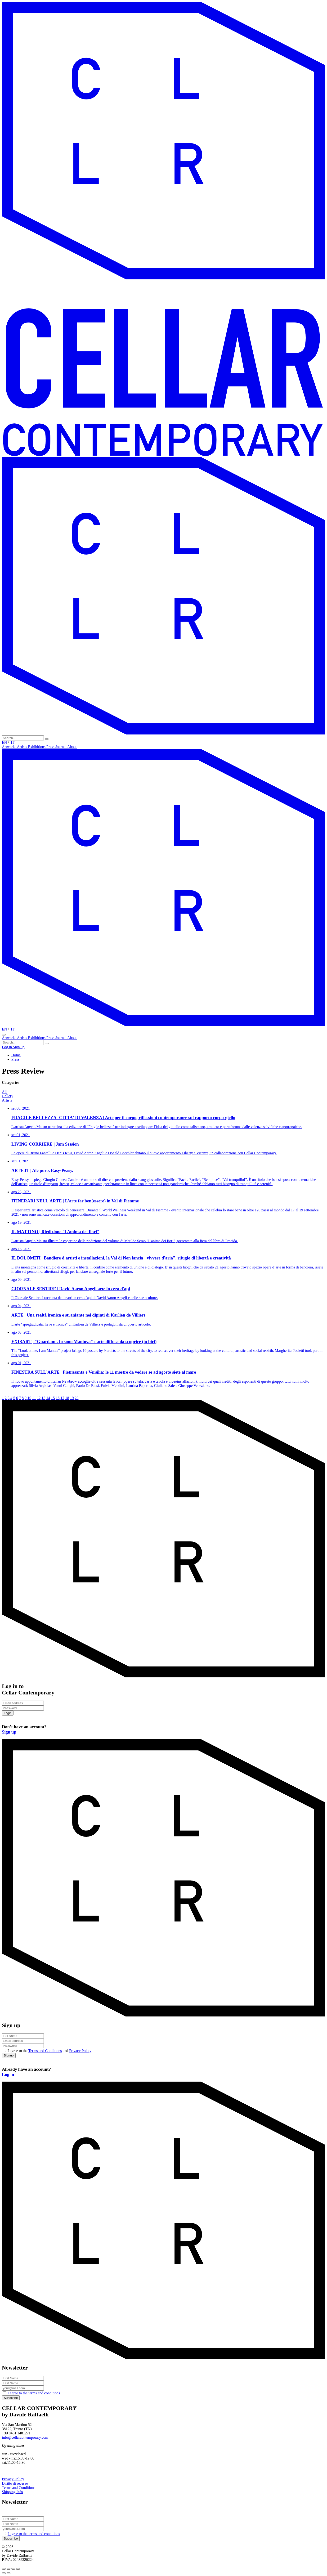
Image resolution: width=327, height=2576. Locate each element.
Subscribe (11, 2398)
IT (12, 742)
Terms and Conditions (45, 2051)
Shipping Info (12, 2492)
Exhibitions (37, 747)
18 (67, 1398)
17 (62, 1398)
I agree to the (34, 2393)
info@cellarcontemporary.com (25, 2437)
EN (4, 742)
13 (43, 1398)
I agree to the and (49, 2051)
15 (53, 1398)
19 (72, 1398)
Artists (22, 747)
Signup (9, 2055)
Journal (61, 747)
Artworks (9, 747)
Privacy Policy (80, 2051)
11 (34, 1398)
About (72, 747)
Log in (7, 1047)
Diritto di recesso (15, 2483)
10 (29, 1398)
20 (76, 1398)
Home (16, 1055)
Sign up (18, 1047)
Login (8, 1713)
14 (48, 1398)
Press (50, 747)
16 (57, 1398)
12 (38, 1398)
